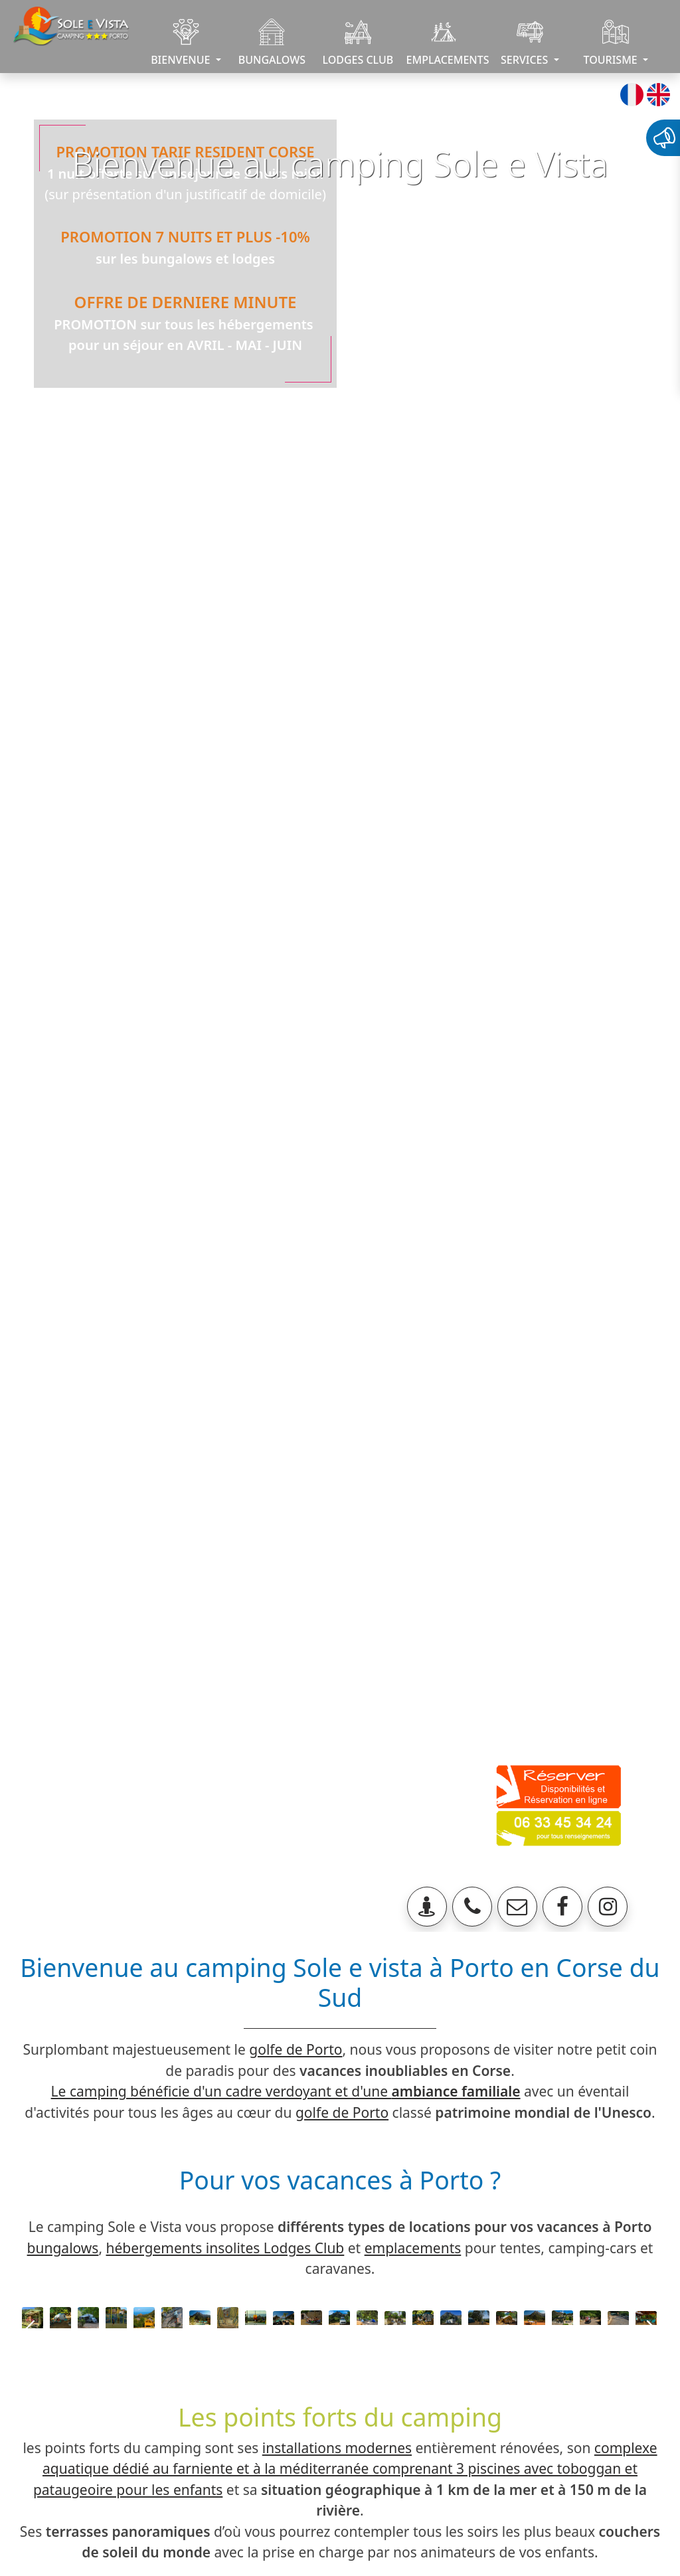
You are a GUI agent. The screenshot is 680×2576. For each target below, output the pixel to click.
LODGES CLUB (357, 43)
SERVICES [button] (526, 43)
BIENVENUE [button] (182, 43)
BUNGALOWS (271, 43)
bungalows (63, 2248)
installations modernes (337, 2448)
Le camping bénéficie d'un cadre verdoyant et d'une (286, 2091)
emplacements (413, 2248)
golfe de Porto (295, 2049)
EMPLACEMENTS (446, 43)
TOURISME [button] (612, 43)
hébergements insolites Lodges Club (225, 2248)
